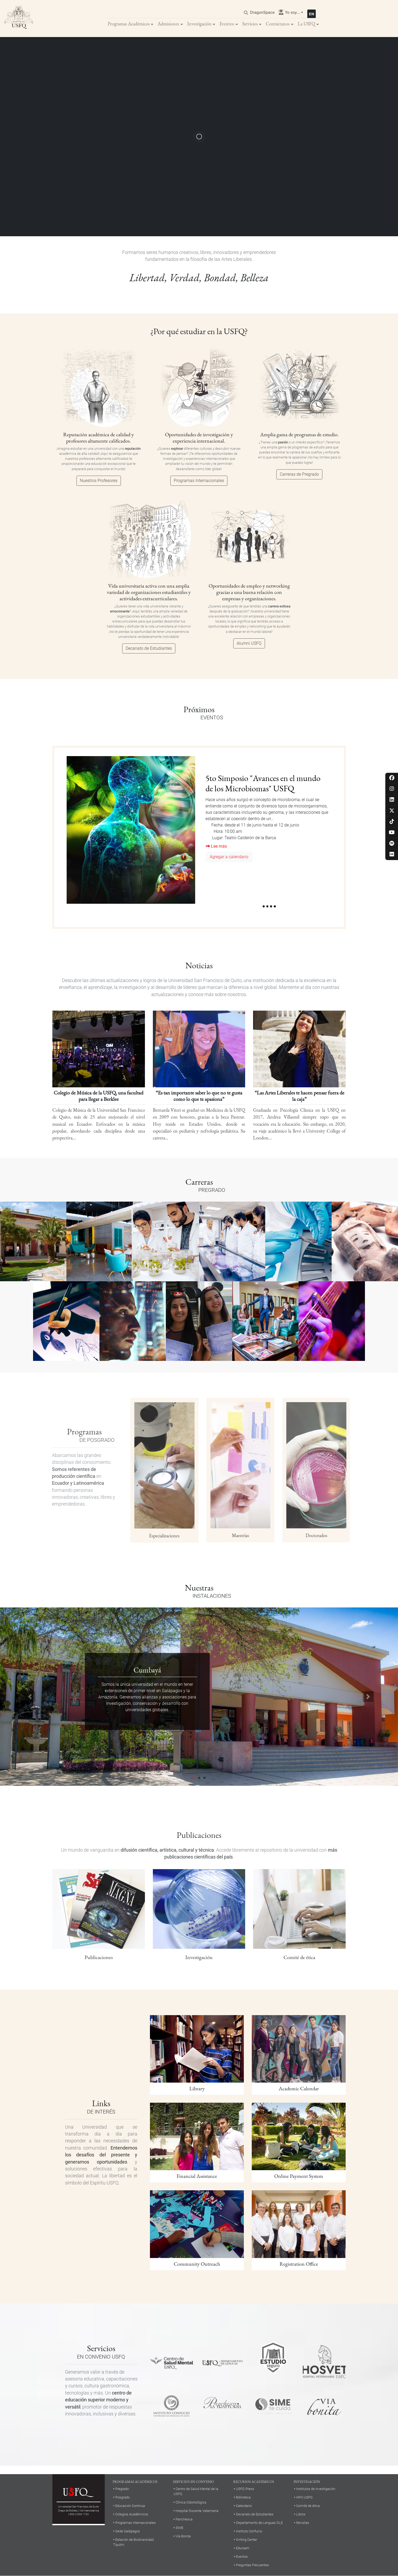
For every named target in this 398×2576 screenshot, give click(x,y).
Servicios (250, 24)
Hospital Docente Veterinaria (197, 2511)
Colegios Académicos (131, 2514)
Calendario (244, 2506)
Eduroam (242, 2548)
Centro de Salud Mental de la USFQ (195, 2491)
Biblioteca (243, 2497)
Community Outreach (197, 2263)
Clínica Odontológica (191, 2502)
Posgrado (122, 2497)
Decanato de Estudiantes (149, 648)
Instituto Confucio (249, 2531)
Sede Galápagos (127, 2531)
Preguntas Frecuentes (252, 2565)
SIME (179, 2528)
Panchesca (184, 2519)
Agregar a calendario (229, 856)
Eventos (226, 24)
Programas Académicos (129, 24)
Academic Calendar (299, 2088)
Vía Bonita (183, 2536)
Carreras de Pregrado (299, 474)
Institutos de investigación (315, 2489)
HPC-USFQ (304, 2497)
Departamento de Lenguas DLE (259, 2523)
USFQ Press (245, 2489)
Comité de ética (308, 2506)
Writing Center (246, 2540)
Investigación (199, 24)
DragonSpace (262, 12)
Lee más (216, 846)
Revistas (302, 2523)
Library (197, 2088)
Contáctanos (278, 24)
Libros (300, 2514)
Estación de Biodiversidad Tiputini (133, 2542)
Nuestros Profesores (98, 480)
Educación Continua (130, 2506)
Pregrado (122, 2489)
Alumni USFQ (249, 643)
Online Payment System (298, 2176)
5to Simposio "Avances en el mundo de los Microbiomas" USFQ (263, 783)
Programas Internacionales (199, 480)
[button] (30, 1696)
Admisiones (168, 24)
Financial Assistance (197, 2176)
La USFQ (306, 24)
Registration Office (299, 2263)
